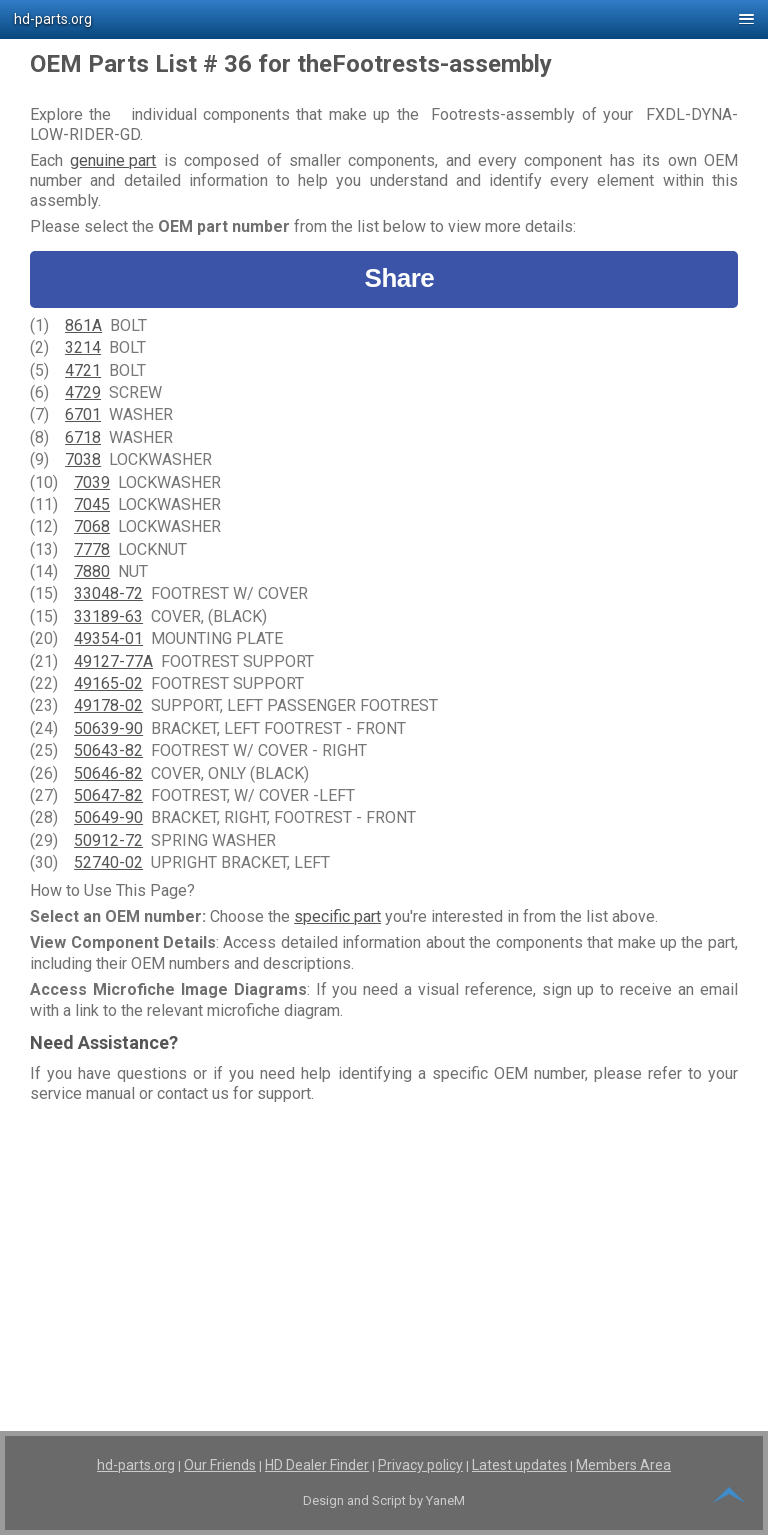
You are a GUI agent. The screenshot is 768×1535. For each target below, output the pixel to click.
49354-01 (108, 638)
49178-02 (108, 705)
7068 (92, 526)
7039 (92, 482)
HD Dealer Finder (317, 1465)
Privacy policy (420, 1465)
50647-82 (108, 795)
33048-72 (108, 593)
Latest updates (519, 1465)
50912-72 (108, 840)
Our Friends (220, 1465)
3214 (83, 347)
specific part (337, 916)
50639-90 (108, 728)
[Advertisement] (384, 1250)
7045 (92, 504)
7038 (83, 459)
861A (83, 325)
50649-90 (108, 817)
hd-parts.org (136, 1465)
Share (384, 278)
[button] (384, 19)
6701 (83, 414)
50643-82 (108, 750)
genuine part (113, 160)
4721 (83, 370)
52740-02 (108, 862)
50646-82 (108, 773)
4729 (83, 392)
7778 (92, 549)
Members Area (623, 1465)
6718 (83, 437)
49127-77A (113, 661)
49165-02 (108, 683)
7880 (92, 571)
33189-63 (108, 616)
